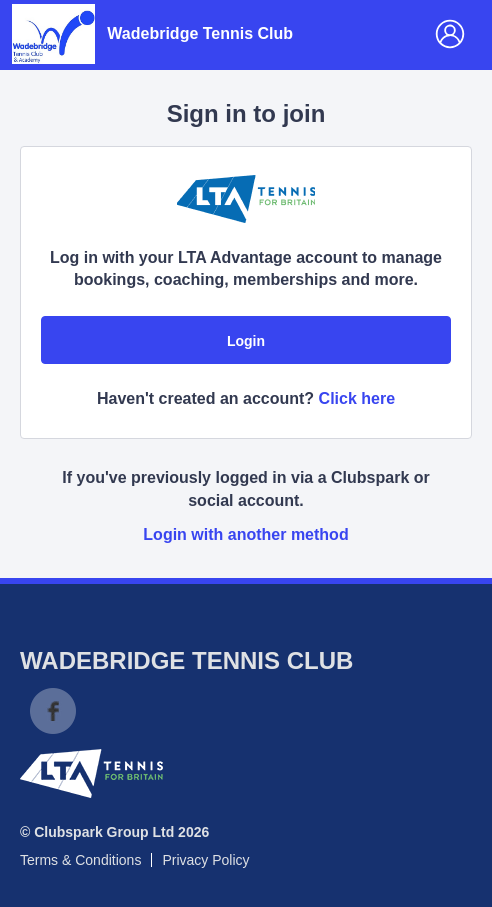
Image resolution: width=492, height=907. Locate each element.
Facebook (53, 711)
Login (246, 341)
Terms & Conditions (80, 860)
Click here (357, 398)
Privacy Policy (205, 860)
